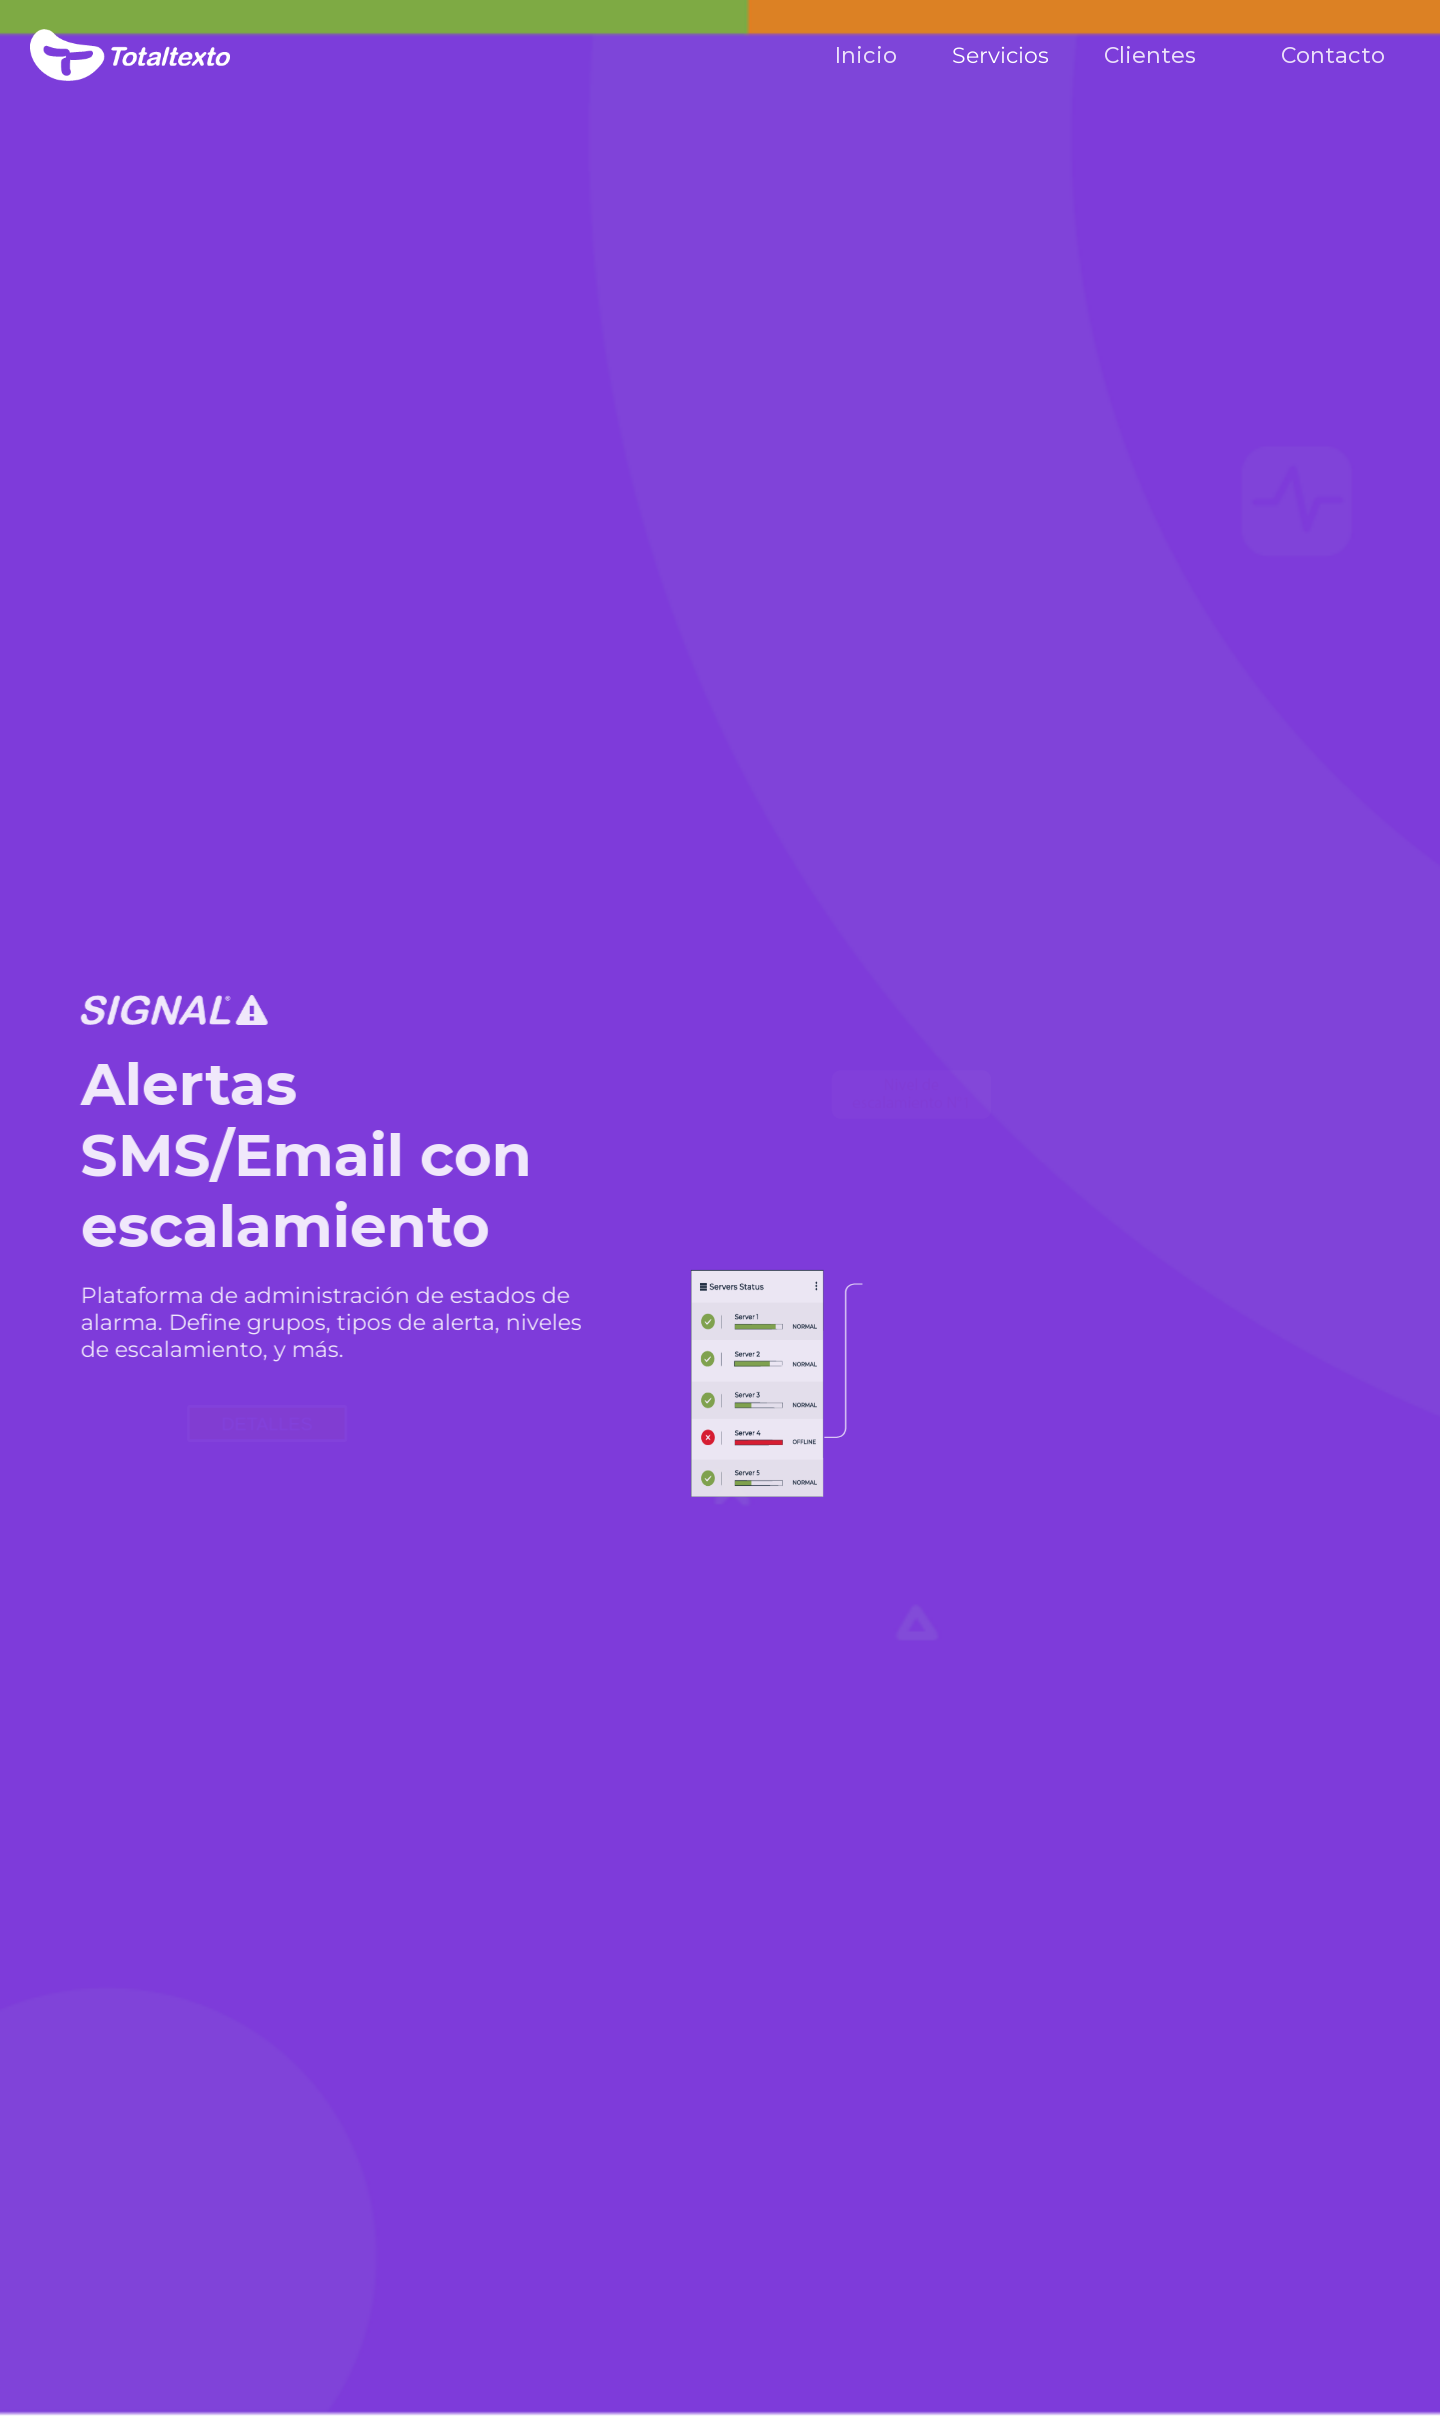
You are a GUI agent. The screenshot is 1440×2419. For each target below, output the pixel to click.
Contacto (1333, 55)
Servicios (1000, 55)
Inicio (866, 55)
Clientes (1150, 55)
